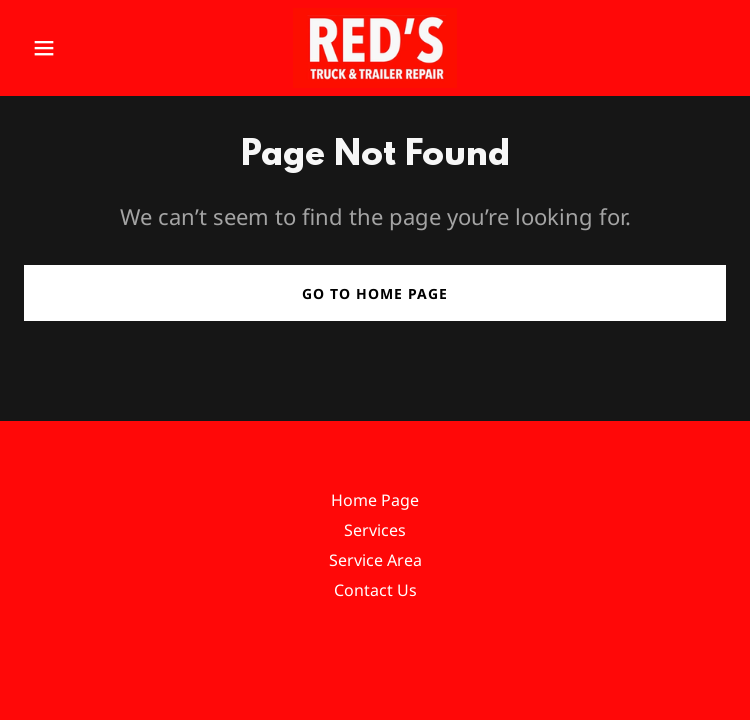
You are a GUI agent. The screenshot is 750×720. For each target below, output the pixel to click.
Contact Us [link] (375, 590)
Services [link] (375, 530)
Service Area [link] (375, 560)
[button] (76, 48)
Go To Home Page (375, 293)
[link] (375, 48)
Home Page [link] (375, 500)
